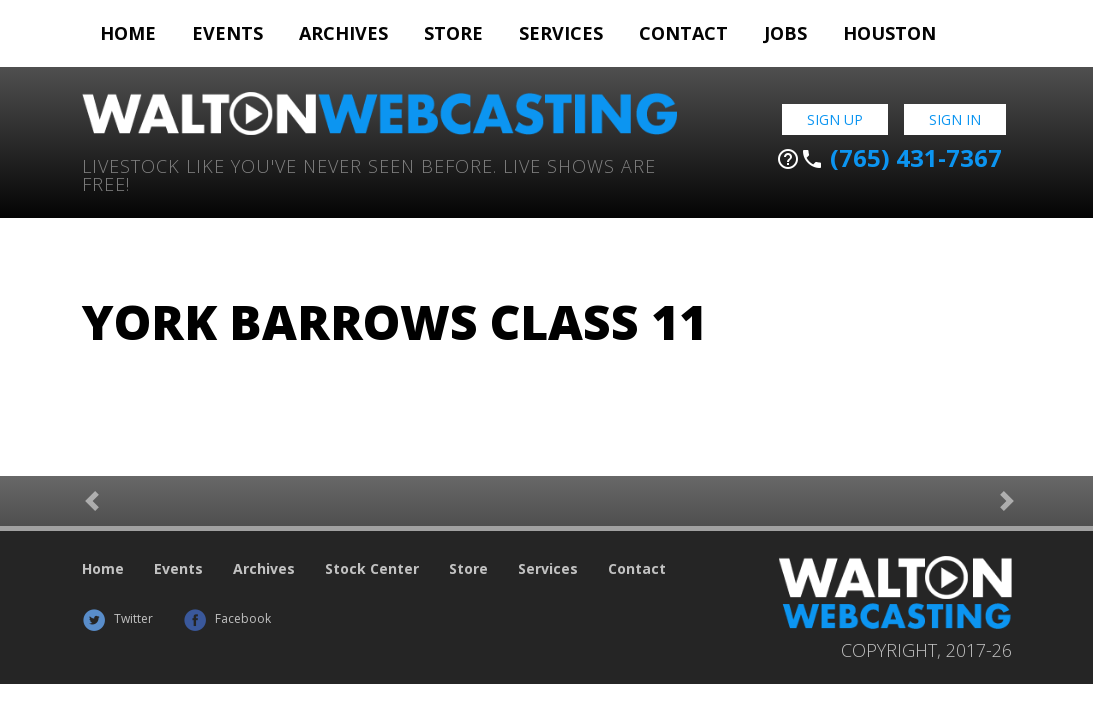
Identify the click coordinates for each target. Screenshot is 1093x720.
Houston (889, 33)
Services (561, 33)
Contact (683, 33)
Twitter (117, 618)
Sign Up (835, 119)
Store (453, 33)
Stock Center (372, 568)
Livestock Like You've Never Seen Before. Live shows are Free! (369, 173)
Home (128, 33)
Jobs (785, 33)
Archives (343, 33)
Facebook (227, 618)
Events (227, 33)
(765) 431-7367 (889, 158)
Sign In (955, 119)
